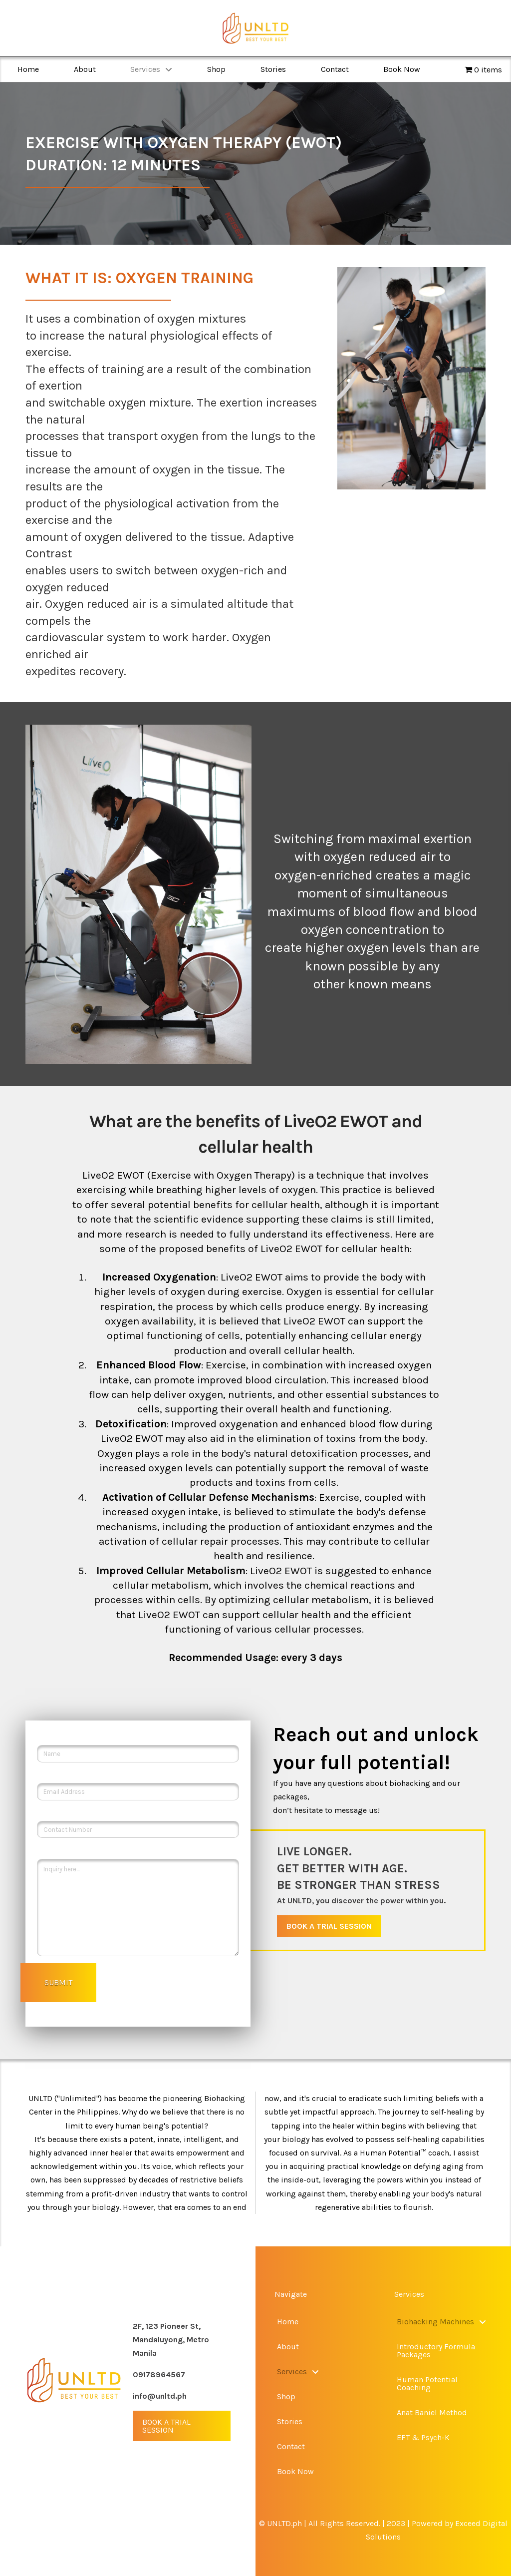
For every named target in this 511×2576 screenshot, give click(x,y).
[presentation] (180, 2000)
